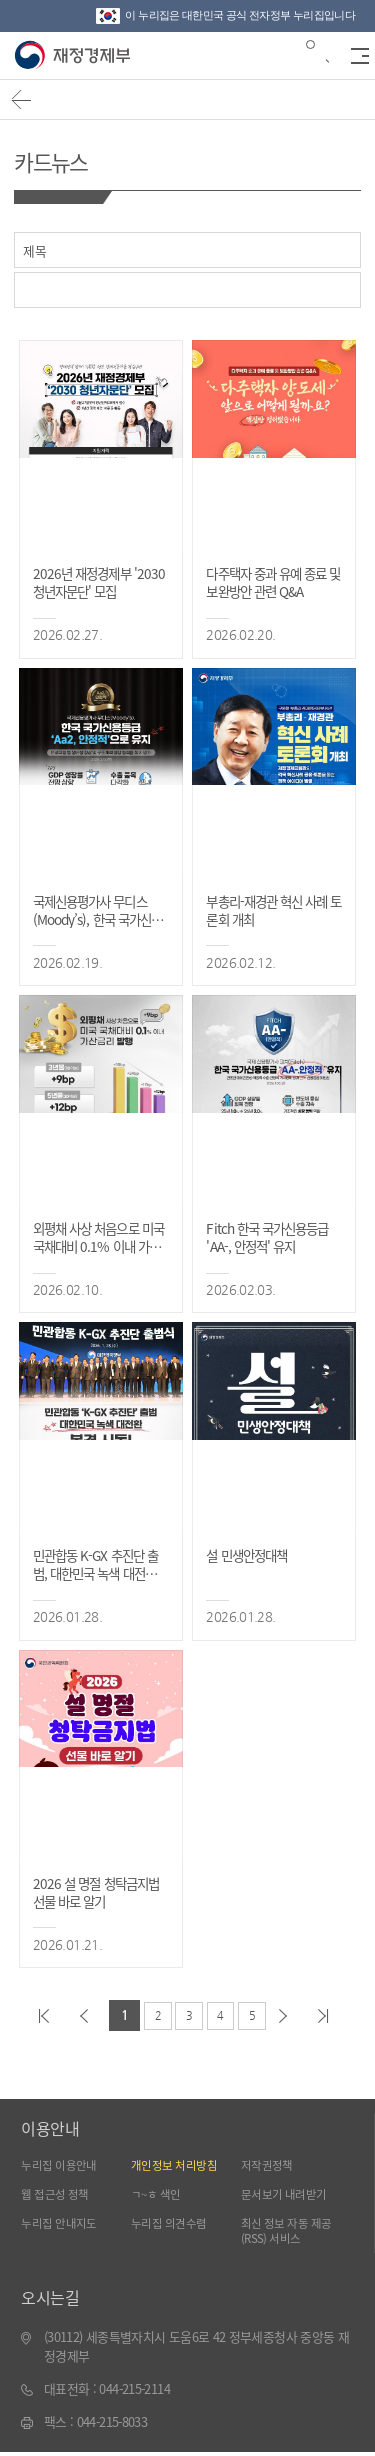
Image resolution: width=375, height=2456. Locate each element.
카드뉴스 (54, 160)
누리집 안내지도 (62, 2225)
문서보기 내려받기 (288, 2195)
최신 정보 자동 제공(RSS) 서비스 (291, 2233)
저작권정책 (269, 2165)
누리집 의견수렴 (172, 2225)
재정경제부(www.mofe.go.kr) (75, 56)
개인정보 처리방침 (178, 2165)
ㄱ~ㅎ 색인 (158, 2195)
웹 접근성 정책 (58, 2195)
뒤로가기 (24, 102)
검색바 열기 (316, 54)
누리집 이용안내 (62, 2165)
